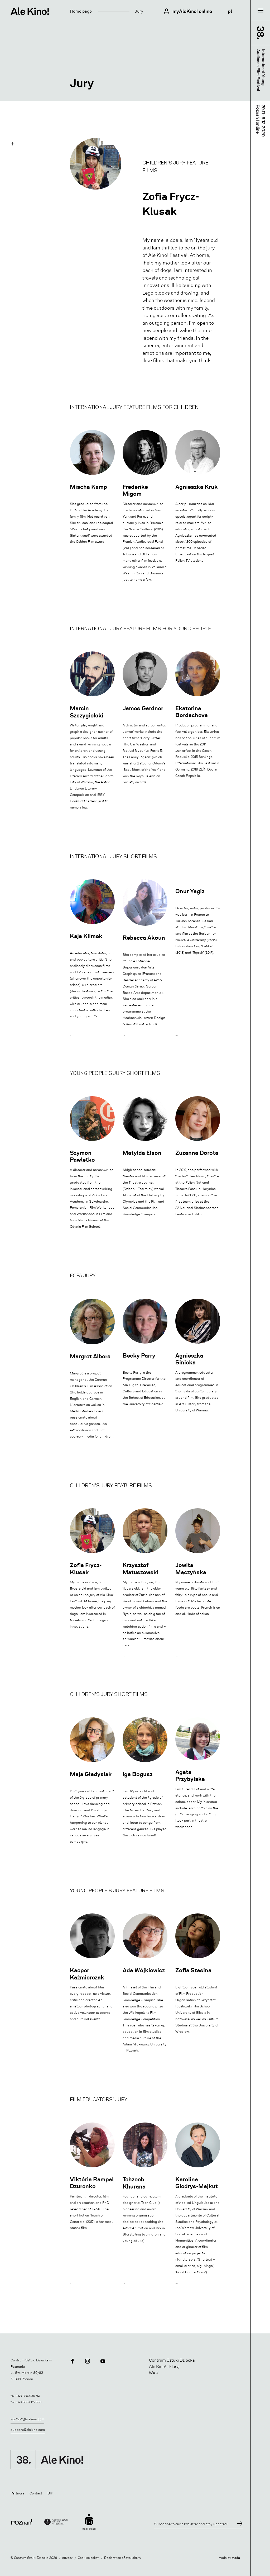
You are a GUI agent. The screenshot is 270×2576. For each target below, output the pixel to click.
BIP (50, 2493)
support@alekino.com (28, 2429)
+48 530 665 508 (29, 2402)
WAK (153, 2373)
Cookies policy (88, 2558)
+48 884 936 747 (28, 2396)
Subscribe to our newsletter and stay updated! (191, 2524)
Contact (36, 2493)
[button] (12, 144)
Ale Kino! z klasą (164, 2366)
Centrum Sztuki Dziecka (172, 2360)
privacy (67, 2558)
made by (229, 2558)
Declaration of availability (122, 2558)
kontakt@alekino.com (27, 2419)
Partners (17, 2493)
